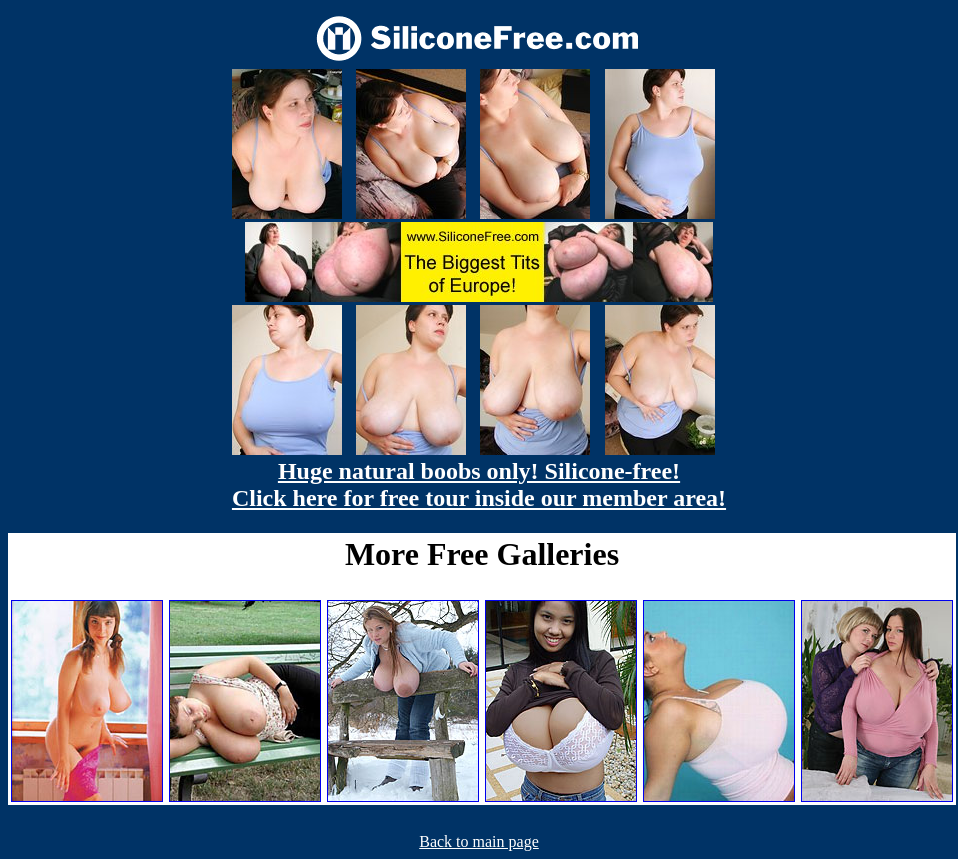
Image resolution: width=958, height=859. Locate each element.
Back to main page (479, 841)
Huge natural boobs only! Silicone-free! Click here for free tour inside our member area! (479, 484)
